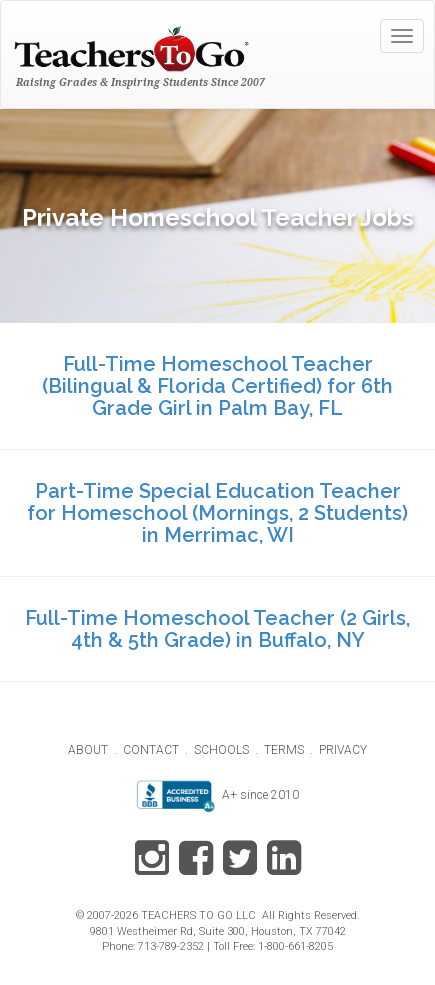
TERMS (284, 750)
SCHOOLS (221, 750)
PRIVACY (343, 750)
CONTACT (151, 750)
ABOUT (88, 750)
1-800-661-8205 (295, 946)
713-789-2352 (171, 946)
